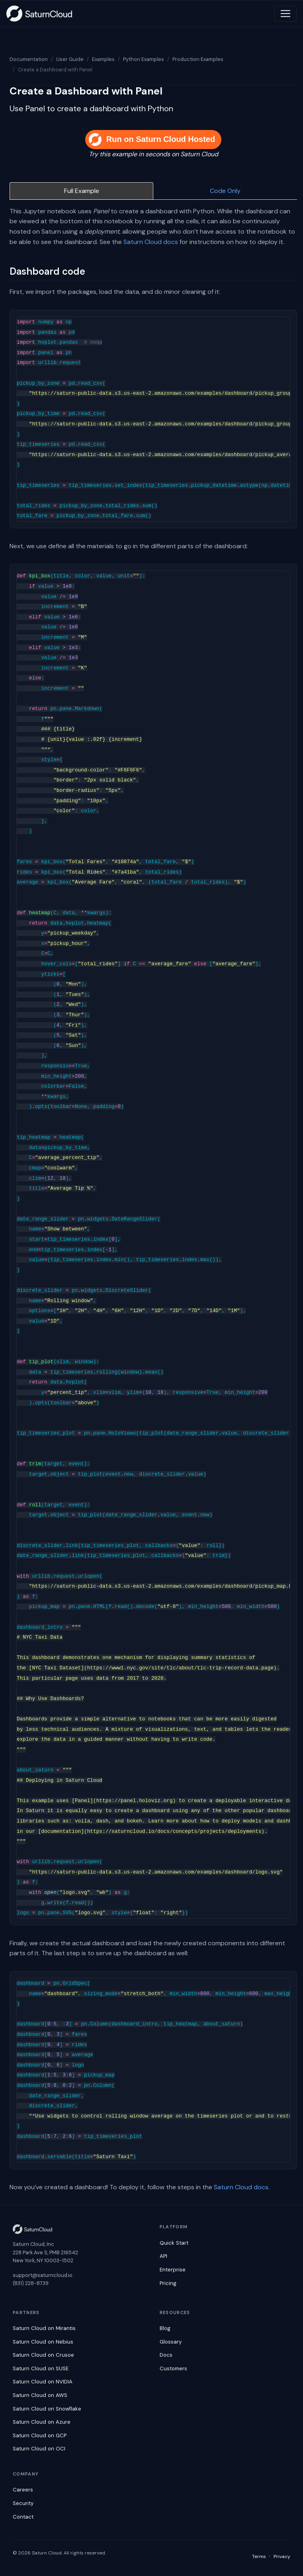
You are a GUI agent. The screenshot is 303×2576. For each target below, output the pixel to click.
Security (23, 2503)
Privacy (282, 2556)
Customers (173, 2368)
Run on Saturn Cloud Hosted (152, 139)
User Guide (70, 59)
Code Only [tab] (225, 191)
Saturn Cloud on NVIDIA (42, 2381)
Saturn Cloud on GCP (39, 2435)
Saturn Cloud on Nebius (43, 2341)
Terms (259, 2556)
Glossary (171, 2341)
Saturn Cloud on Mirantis (44, 2328)
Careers (23, 2489)
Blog (165, 2328)
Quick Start (174, 2242)
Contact (23, 2516)
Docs (166, 2355)
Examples (103, 59)
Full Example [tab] (81, 191)
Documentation (29, 59)
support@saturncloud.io (42, 2275)
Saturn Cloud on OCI (39, 2448)
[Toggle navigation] (285, 14)
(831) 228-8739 (31, 2283)
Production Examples (197, 59)
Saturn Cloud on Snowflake (47, 2408)
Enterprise (173, 2269)
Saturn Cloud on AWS (40, 2395)
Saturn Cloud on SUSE (40, 2368)
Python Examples (143, 59)
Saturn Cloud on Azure (41, 2422)
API (163, 2256)
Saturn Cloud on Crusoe (43, 2355)
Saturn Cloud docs (150, 242)
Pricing (168, 2283)
